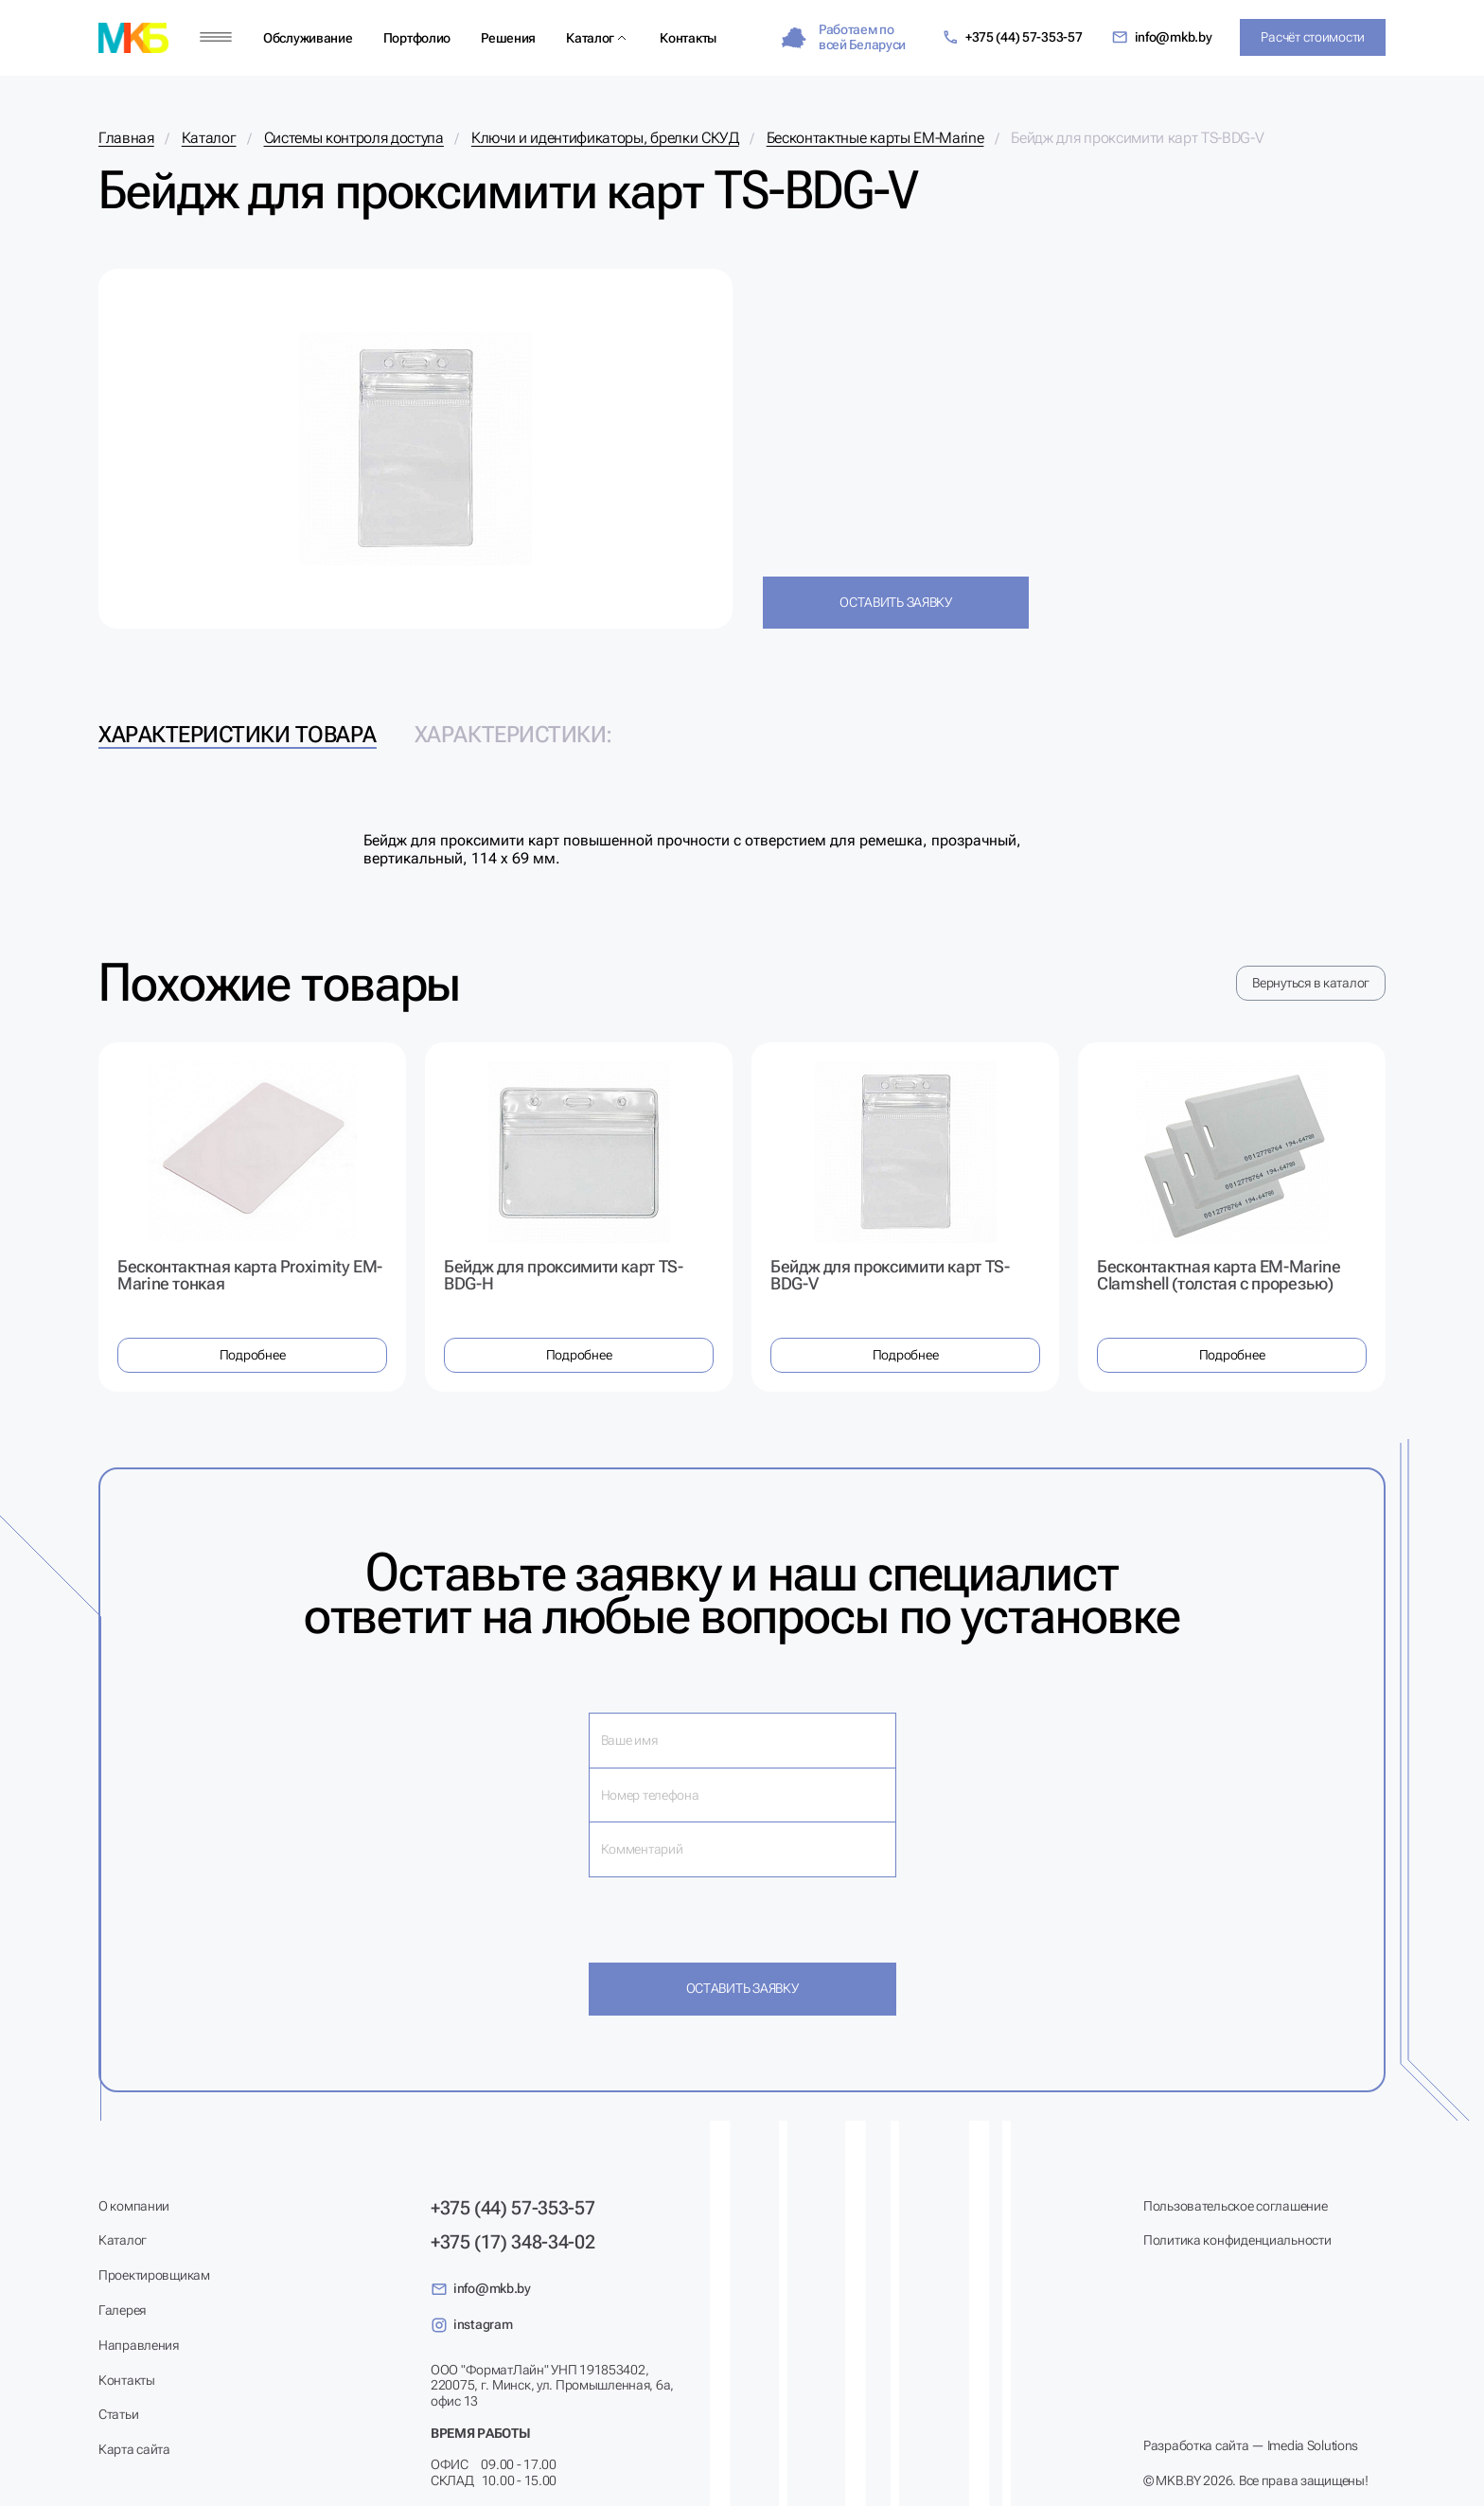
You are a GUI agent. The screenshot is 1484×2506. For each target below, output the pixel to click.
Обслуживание (308, 37)
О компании (133, 2205)
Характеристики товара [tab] (237, 734)
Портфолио (416, 37)
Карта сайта (134, 2449)
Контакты (688, 37)
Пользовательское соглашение (1235, 2205)
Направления (138, 2345)
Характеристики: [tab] (513, 734)
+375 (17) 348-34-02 (512, 2241)
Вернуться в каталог (1310, 982)
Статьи (118, 2414)
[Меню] (216, 37)
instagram (471, 2325)
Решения (508, 37)
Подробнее (252, 1354)
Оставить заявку (895, 602)
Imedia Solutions (1313, 2445)
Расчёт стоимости (1313, 36)
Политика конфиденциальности (1237, 2240)
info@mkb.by (1161, 37)
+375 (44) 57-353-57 (1012, 37)
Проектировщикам (154, 2275)
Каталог (590, 37)
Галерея (122, 2310)
